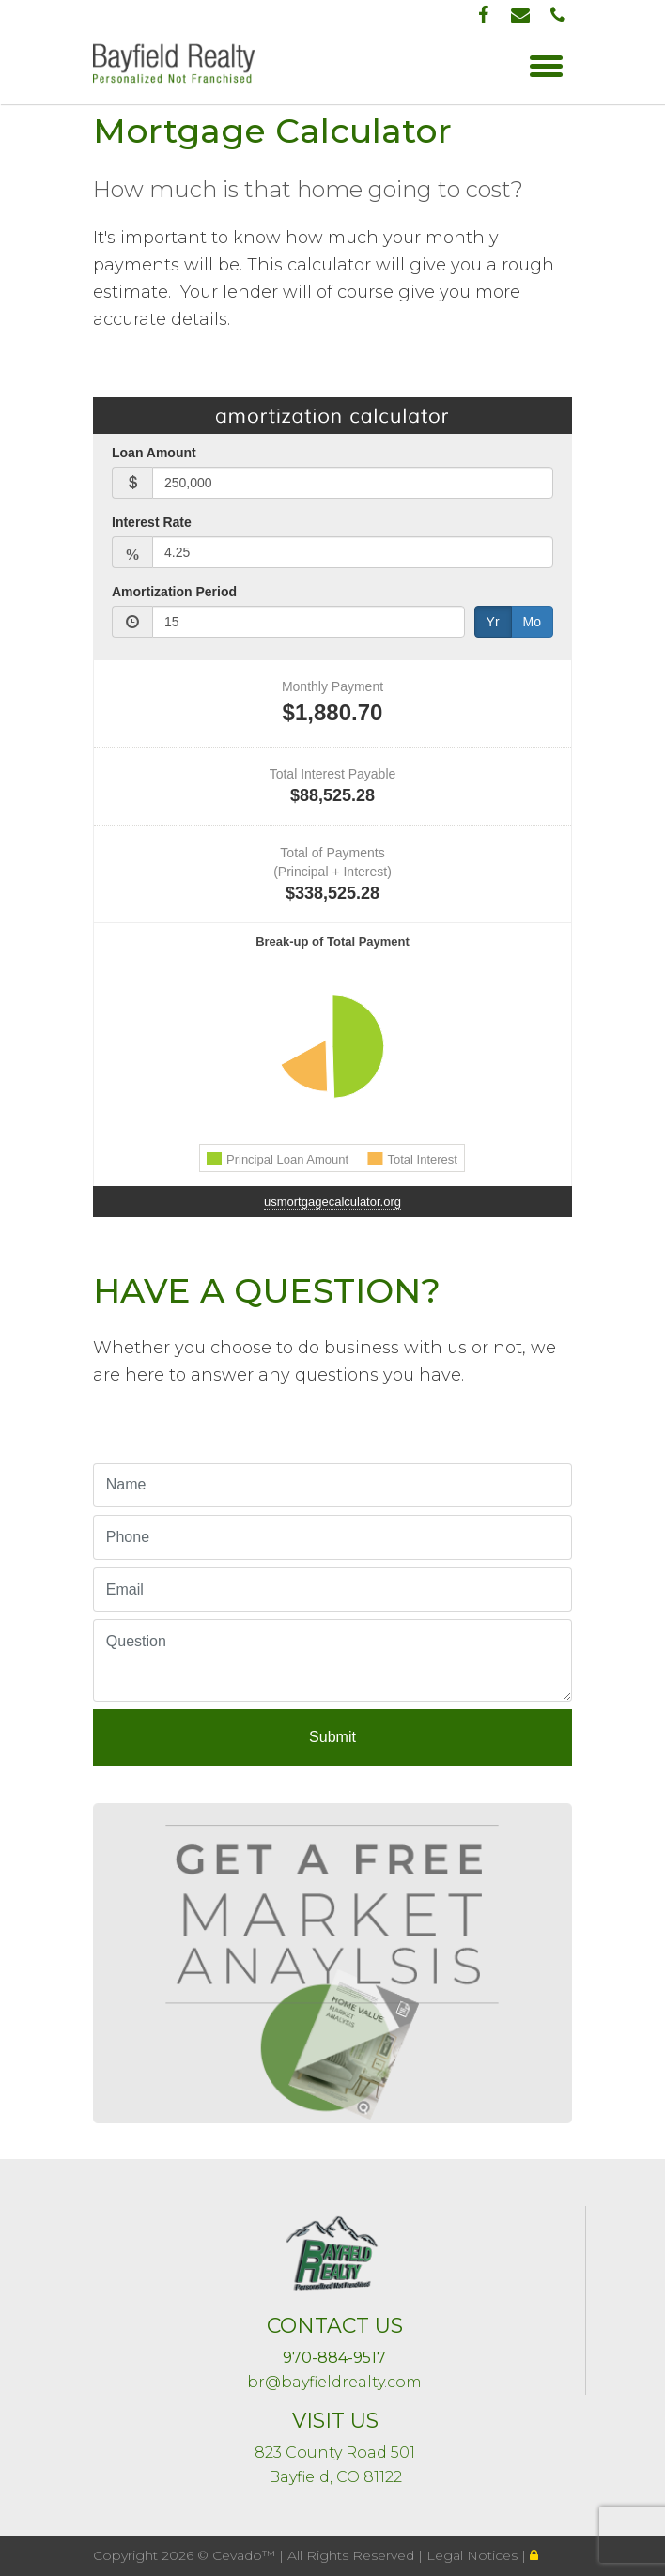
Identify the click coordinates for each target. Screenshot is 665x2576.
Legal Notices (473, 2555)
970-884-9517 (334, 2358)
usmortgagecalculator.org (332, 1202)
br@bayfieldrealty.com (334, 2382)
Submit (332, 1737)
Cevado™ (245, 2555)
